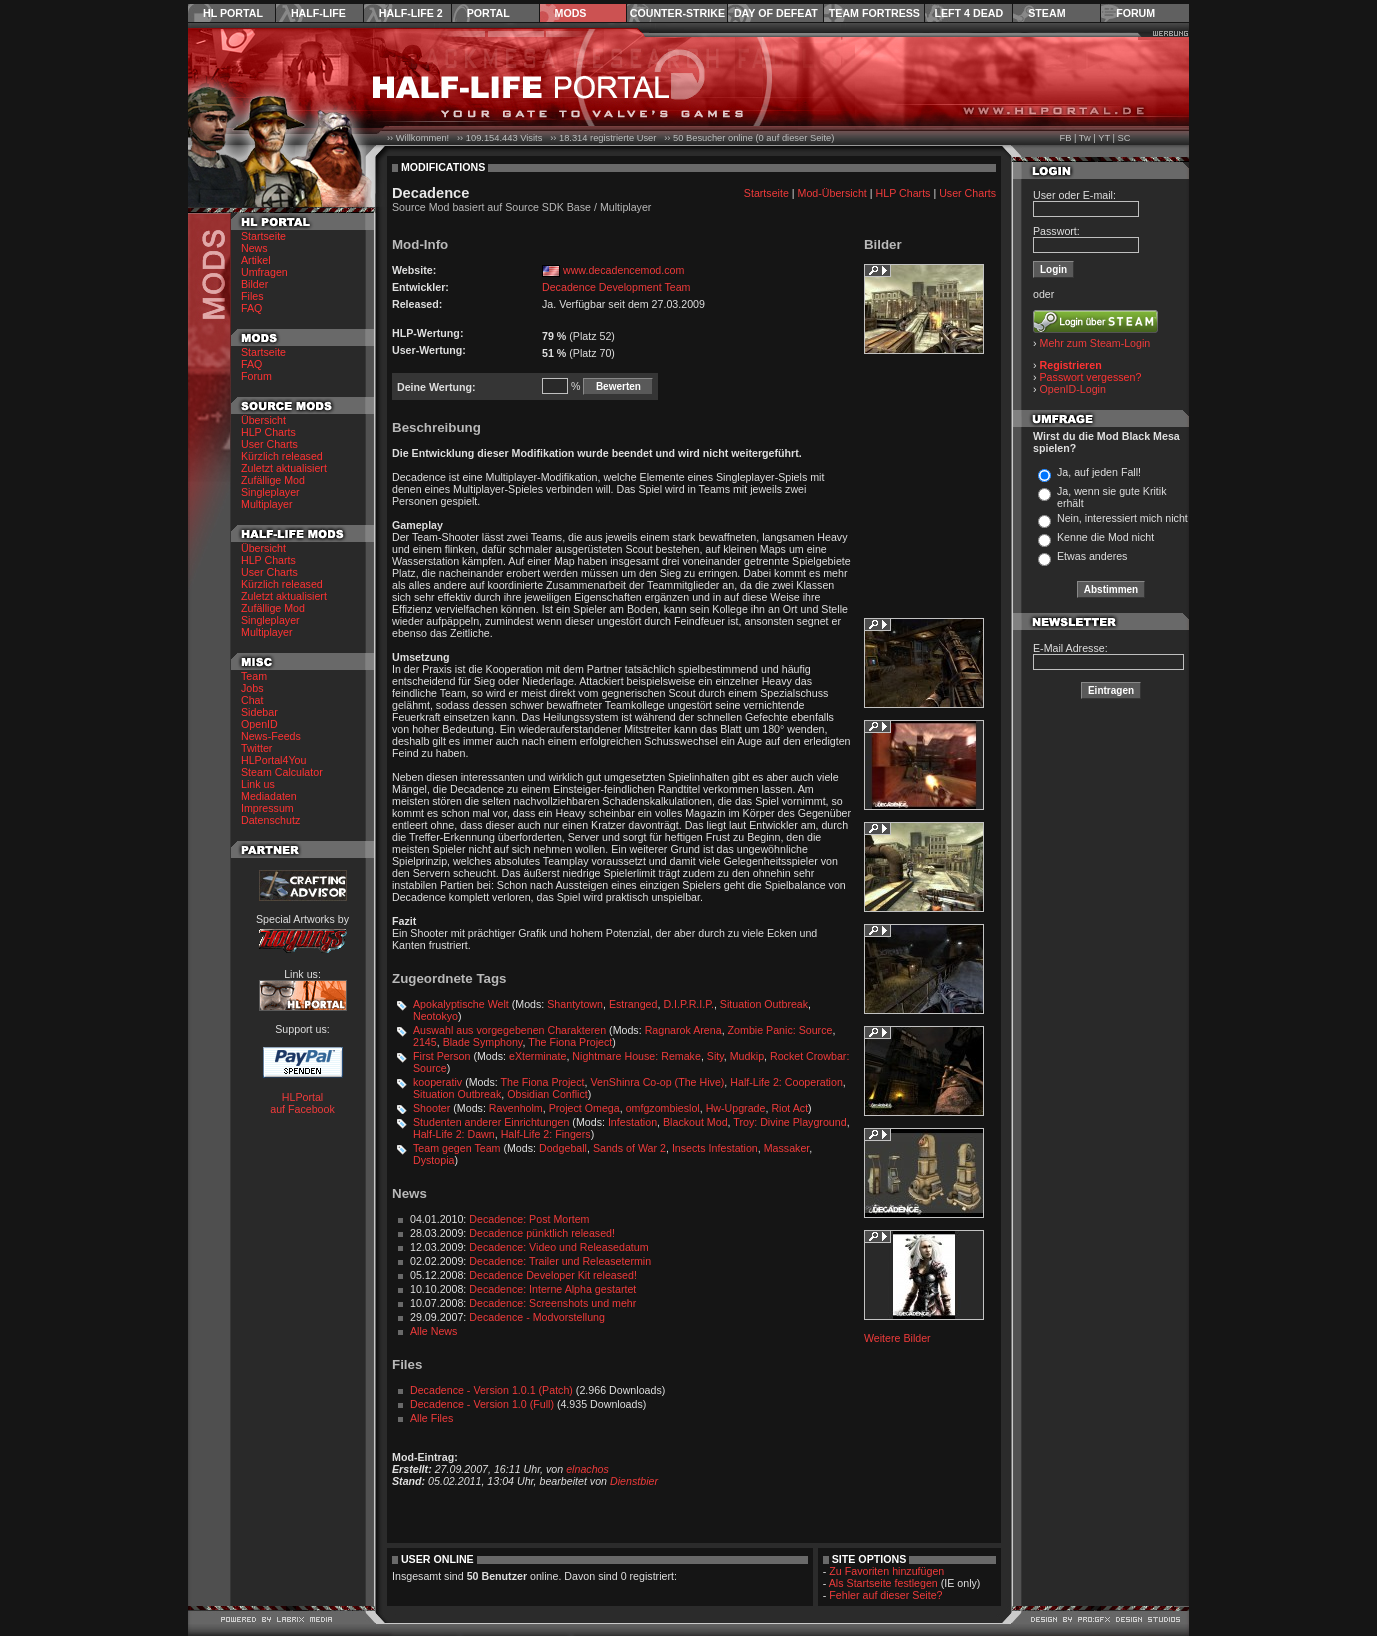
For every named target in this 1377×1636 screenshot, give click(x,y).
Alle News (433, 1331)
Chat (252, 700)
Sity (715, 1056)
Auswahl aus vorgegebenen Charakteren (509, 1030)
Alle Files (431, 1418)
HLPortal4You (273, 760)
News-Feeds (271, 736)
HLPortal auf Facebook (302, 1103)
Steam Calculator (282, 772)
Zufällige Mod (273, 480)
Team (254, 676)
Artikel (256, 260)
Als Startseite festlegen (883, 1583)
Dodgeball (563, 1148)
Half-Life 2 (411, 13)
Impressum (267, 808)
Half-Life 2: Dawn (454, 1134)
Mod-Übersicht (832, 193)
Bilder (254, 284)
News (254, 248)
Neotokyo (435, 1016)
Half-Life (318, 13)
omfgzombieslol (663, 1108)
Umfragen (264, 272)
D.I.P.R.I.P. (688, 1004)
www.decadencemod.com (623, 270)
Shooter (431, 1108)
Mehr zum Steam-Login (1095, 343)
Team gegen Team (456, 1148)
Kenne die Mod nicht (1105, 537)
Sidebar (259, 712)
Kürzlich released (282, 456)
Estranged (633, 1004)
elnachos (587, 1469)
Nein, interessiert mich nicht (1122, 518)
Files (252, 296)
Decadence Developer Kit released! (553, 1275)
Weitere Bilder (897, 1338)
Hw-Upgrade (736, 1108)
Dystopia (433, 1160)
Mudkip (747, 1056)
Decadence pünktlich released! (542, 1233)
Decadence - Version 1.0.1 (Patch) (491, 1390)
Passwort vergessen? (1091, 377)
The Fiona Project (570, 1042)
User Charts (269, 444)
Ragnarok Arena (683, 1030)
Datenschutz (270, 820)
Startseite (263, 236)
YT (1104, 138)
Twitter (256, 748)
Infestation (632, 1122)
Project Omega (584, 1108)
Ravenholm (516, 1108)
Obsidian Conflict (547, 1094)
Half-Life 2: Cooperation (786, 1082)
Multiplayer (267, 504)
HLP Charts (268, 432)
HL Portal (233, 13)
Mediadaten (269, 796)
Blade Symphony (483, 1042)
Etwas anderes (1092, 556)
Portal (488, 13)
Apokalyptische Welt (461, 1004)
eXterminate (537, 1056)
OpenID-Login (1073, 389)
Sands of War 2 (629, 1148)
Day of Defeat (776, 13)
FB (1065, 138)
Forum (1135, 13)
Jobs (252, 688)
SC (1124, 138)
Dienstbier (634, 1481)
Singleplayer (270, 492)
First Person (441, 1056)
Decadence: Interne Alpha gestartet (552, 1289)
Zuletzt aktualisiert (284, 468)
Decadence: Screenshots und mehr (552, 1303)
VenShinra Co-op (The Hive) (658, 1082)
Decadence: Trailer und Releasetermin (560, 1261)
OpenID (259, 724)
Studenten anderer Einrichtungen (491, 1122)
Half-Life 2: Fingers (546, 1134)
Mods (571, 13)
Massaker (787, 1148)
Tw (1085, 138)
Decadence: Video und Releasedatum (558, 1247)
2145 (425, 1042)
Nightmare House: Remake (636, 1056)
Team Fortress (874, 13)
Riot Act (789, 1108)
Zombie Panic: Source (780, 1030)
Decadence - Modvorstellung (537, 1317)
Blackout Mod (695, 1122)
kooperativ (437, 1082)
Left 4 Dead (968, 13)
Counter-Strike (677, 13)
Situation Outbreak (764, 1004)
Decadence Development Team (616, 287)
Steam (1046, 13)
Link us (258, 784)
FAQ (251, 308)
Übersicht (263, 420)
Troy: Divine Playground (789, 1122)
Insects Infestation (715, 1148)
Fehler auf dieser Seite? (885, 1595)
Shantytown (575, 1004)
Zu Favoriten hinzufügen (886, 1571)
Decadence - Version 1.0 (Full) (482, 1404)
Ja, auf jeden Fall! (1099, 472)
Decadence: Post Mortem (529, 1219)
